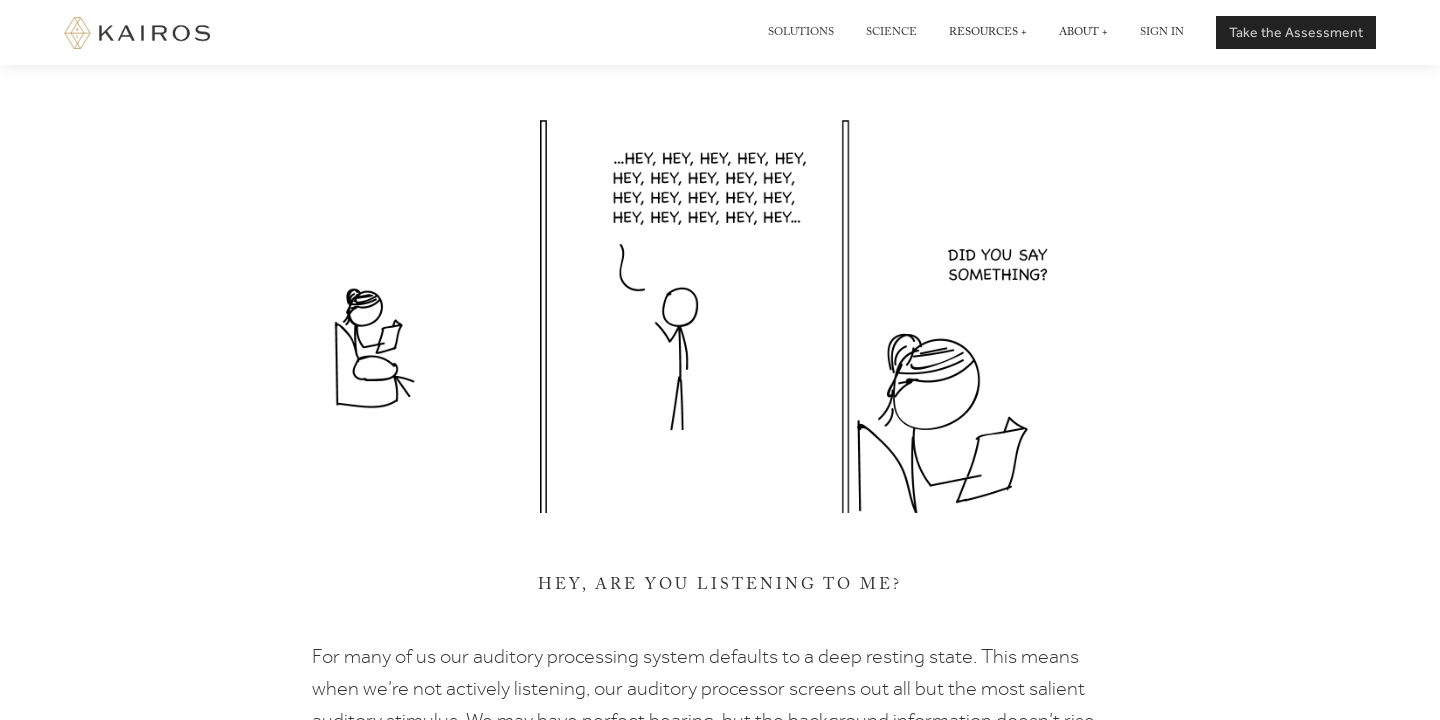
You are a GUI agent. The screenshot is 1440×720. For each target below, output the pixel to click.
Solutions (801, 32)
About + (1083, 32)
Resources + (988, 32)
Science (891, 32)
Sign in (1162, 32)
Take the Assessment (1296, 32)
